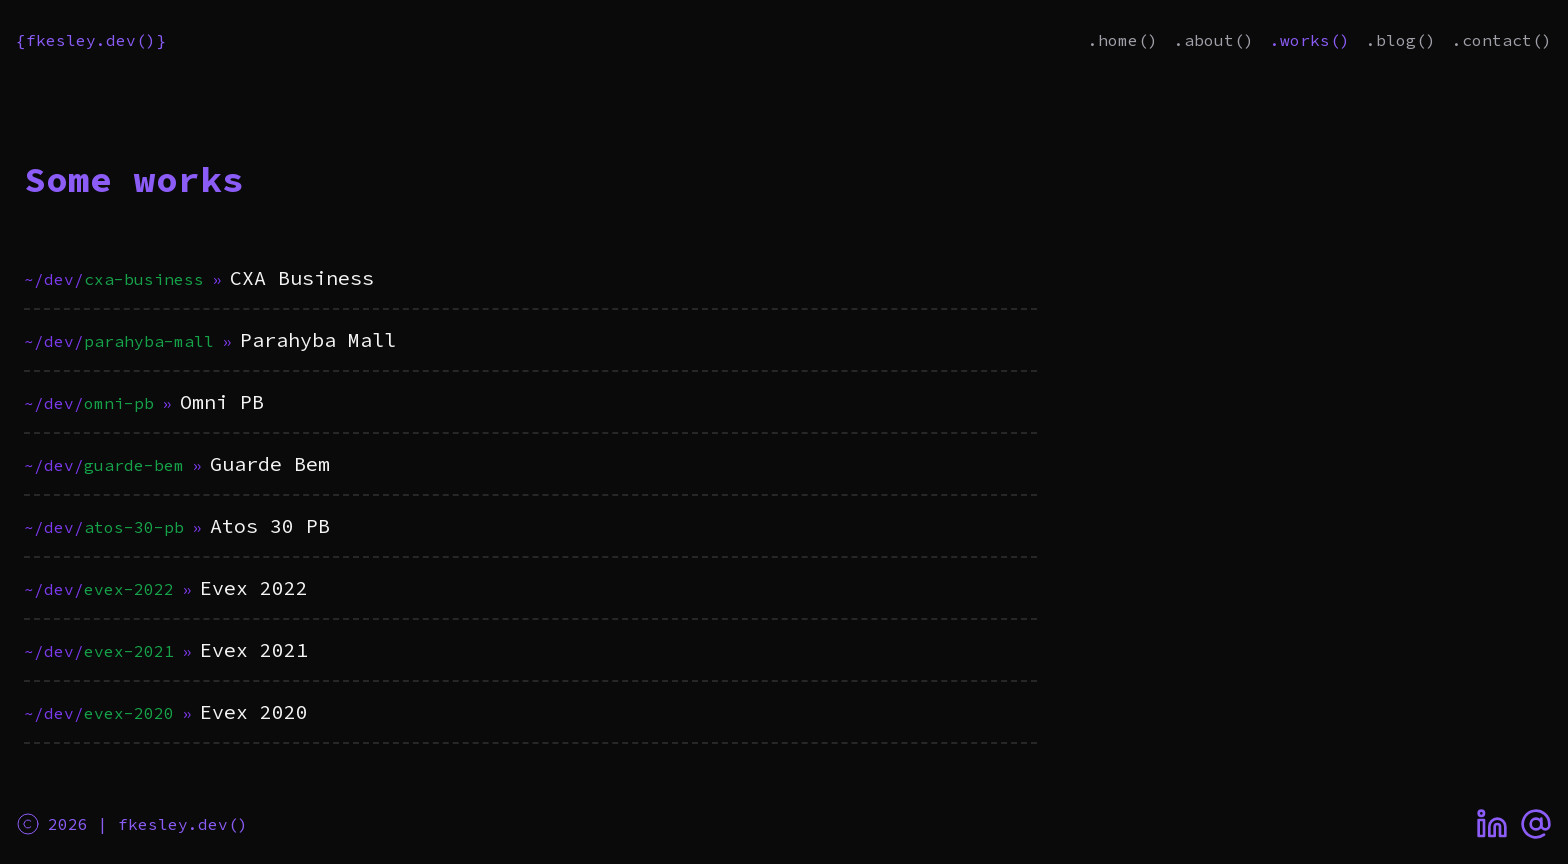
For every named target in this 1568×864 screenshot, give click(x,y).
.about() (1214, 40)
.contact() (1502, 40)
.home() (1123, 40)
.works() (1310, 40)
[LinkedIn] (1492, 824)
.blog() (1401, 40)
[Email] (1536, 824)
